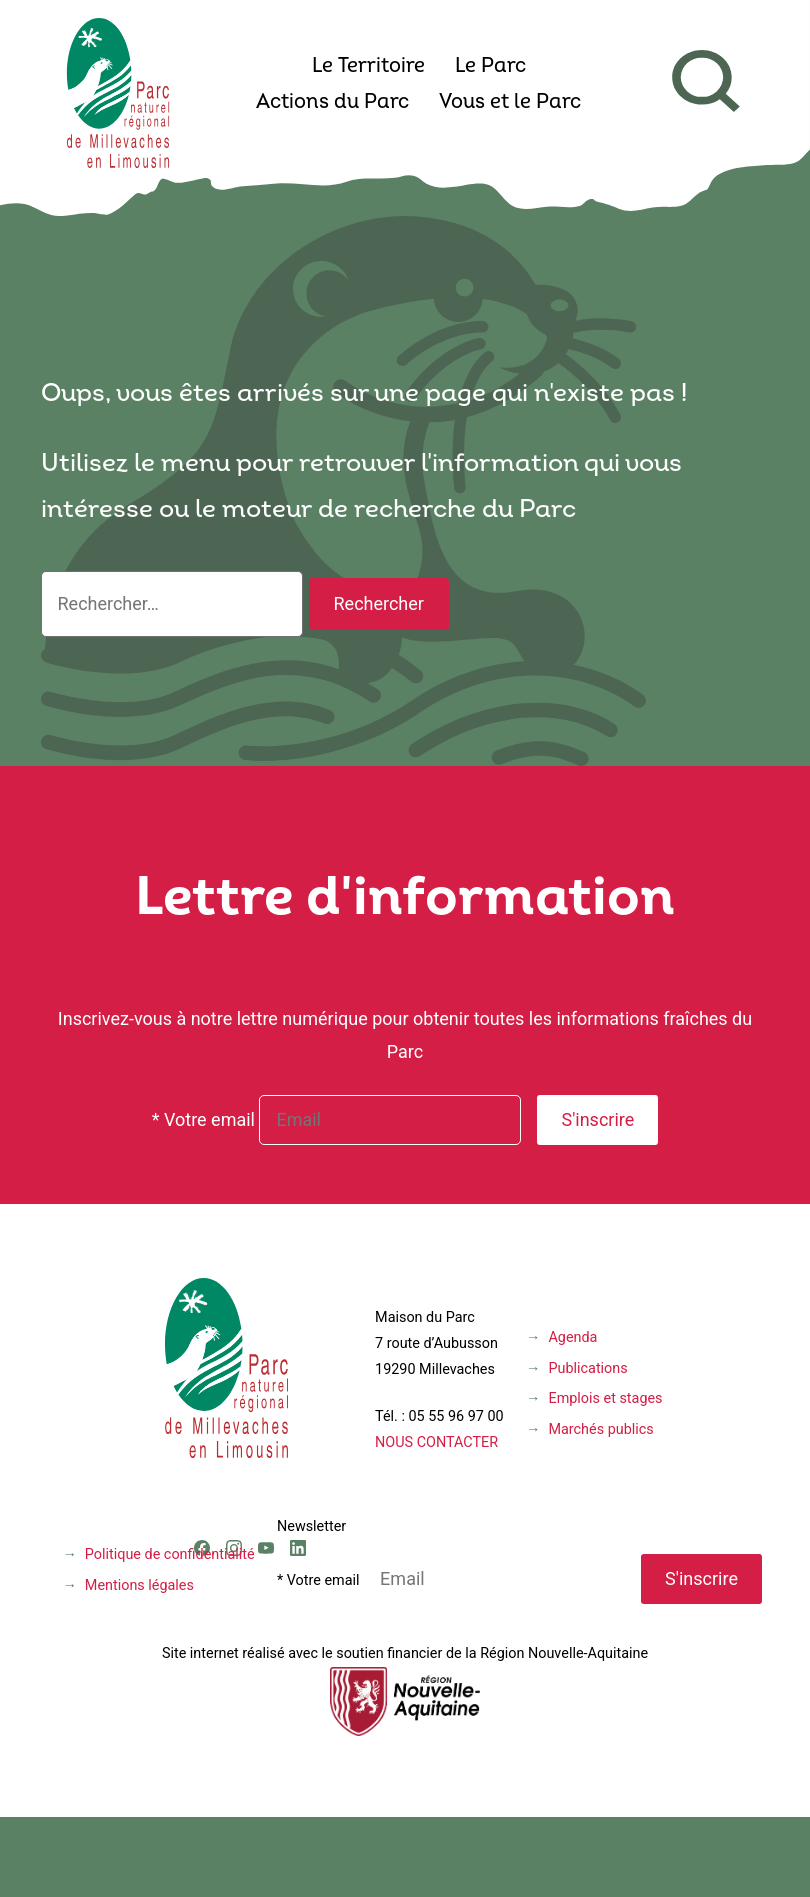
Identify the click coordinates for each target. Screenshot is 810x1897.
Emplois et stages (605, 1398)
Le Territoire (368, 67)
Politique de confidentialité (170, 1554)
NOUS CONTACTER (436, 1442)
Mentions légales (139, 1585)
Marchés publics (600, 1429)
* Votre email (203, 1119)
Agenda (572, 1337)
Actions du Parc (332, 103)
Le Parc (490, 67)
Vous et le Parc (510, 103)
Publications (587, 1368)
